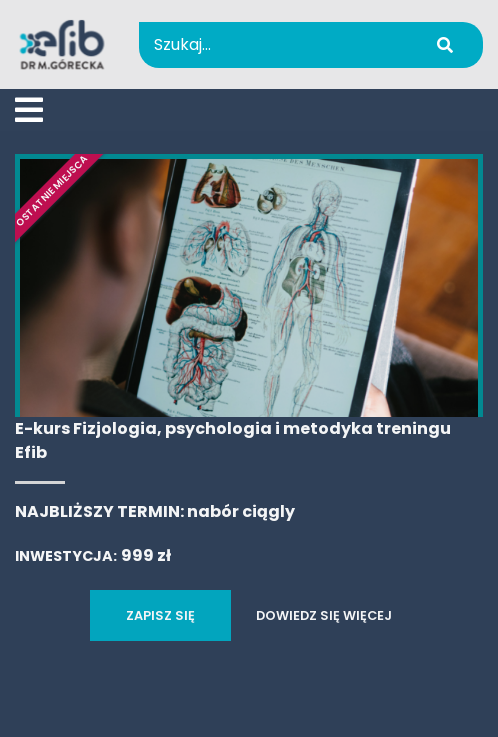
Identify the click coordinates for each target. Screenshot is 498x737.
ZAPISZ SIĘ (160, 615)
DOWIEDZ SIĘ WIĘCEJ (324, 615)
